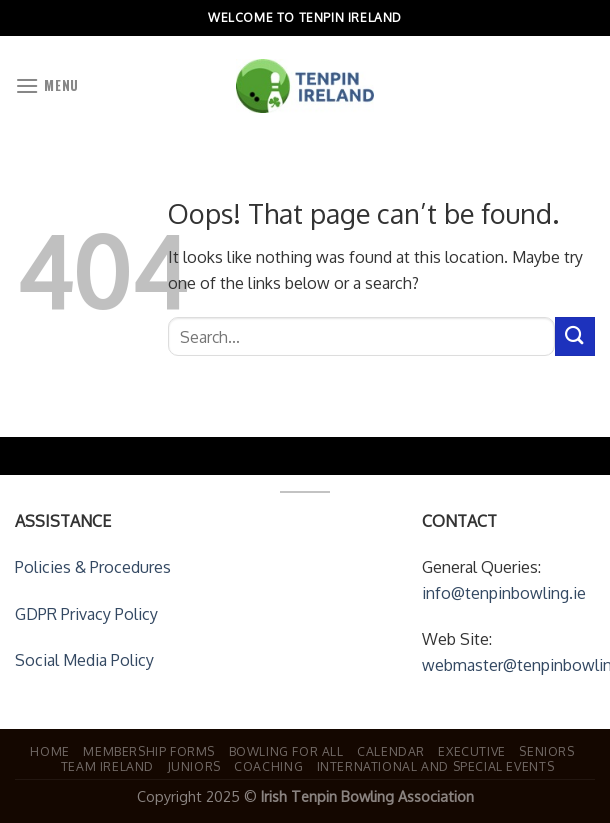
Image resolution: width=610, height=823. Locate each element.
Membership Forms (149, 751)
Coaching (268, 766)
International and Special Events (436, 766)
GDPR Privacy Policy (86, 614)
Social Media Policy (84, 660)
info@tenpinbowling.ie (504, 593)
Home (49, 751)
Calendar (391, 751)
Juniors (194, 766)
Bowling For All (286, 751)
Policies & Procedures (93, 567)
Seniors (546, 751)
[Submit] (575, 336)
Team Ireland (107, 766)
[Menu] (47, 85)
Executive (472, 751)
